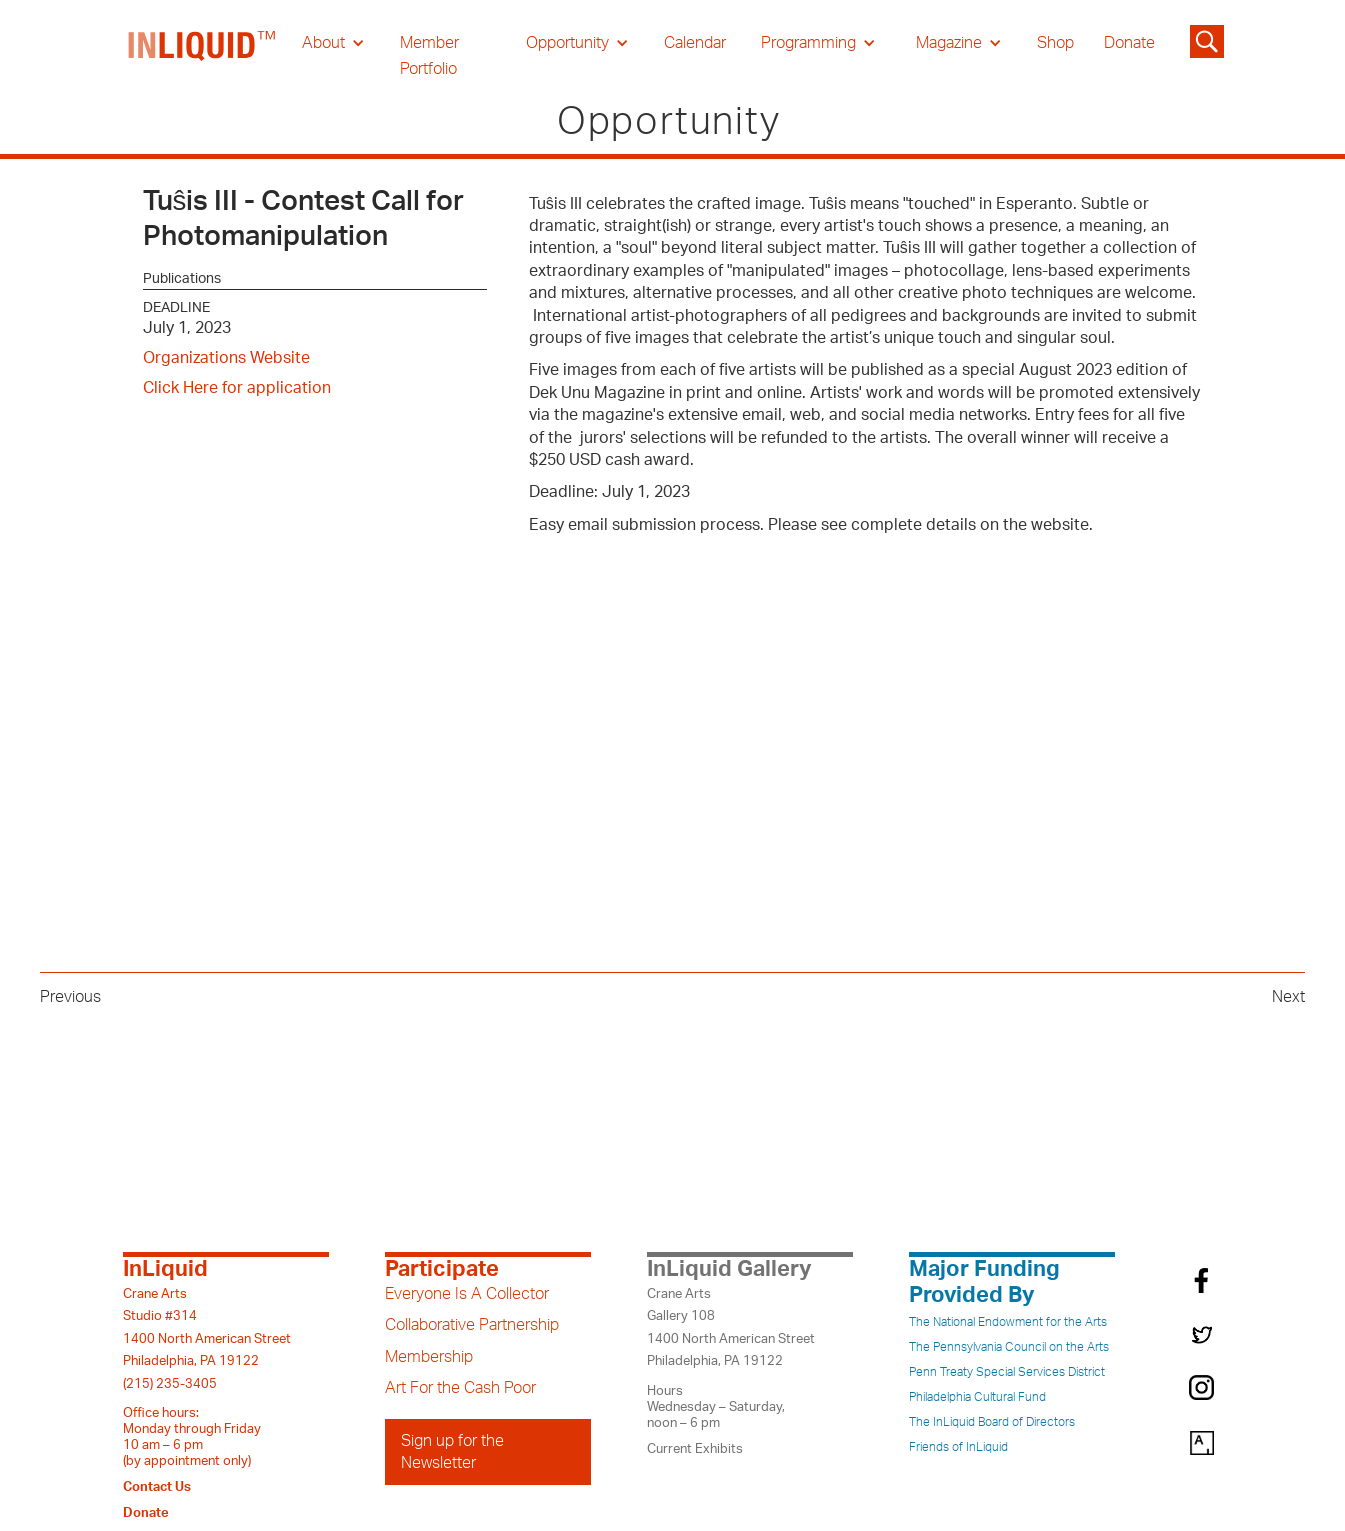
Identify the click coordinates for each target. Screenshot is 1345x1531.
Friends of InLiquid (958, 1447)
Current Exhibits (695, 1449)
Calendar (695, 43)
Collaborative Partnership (472, 1325)
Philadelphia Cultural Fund (977, 1397)
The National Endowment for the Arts (1008, 1322)
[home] (203, 56)
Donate (1129, 43)
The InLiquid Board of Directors (992, 1422)
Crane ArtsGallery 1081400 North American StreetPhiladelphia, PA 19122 (731, 1327)
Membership (429, 1357)
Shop (1055, 43)
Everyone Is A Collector (467, 1294)
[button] (333, 43)
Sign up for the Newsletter (452, 1452)
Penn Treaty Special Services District (1007, 1372)
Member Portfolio (429, 56)
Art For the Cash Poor (460, 1388)
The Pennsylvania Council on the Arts (1009, 1347)
